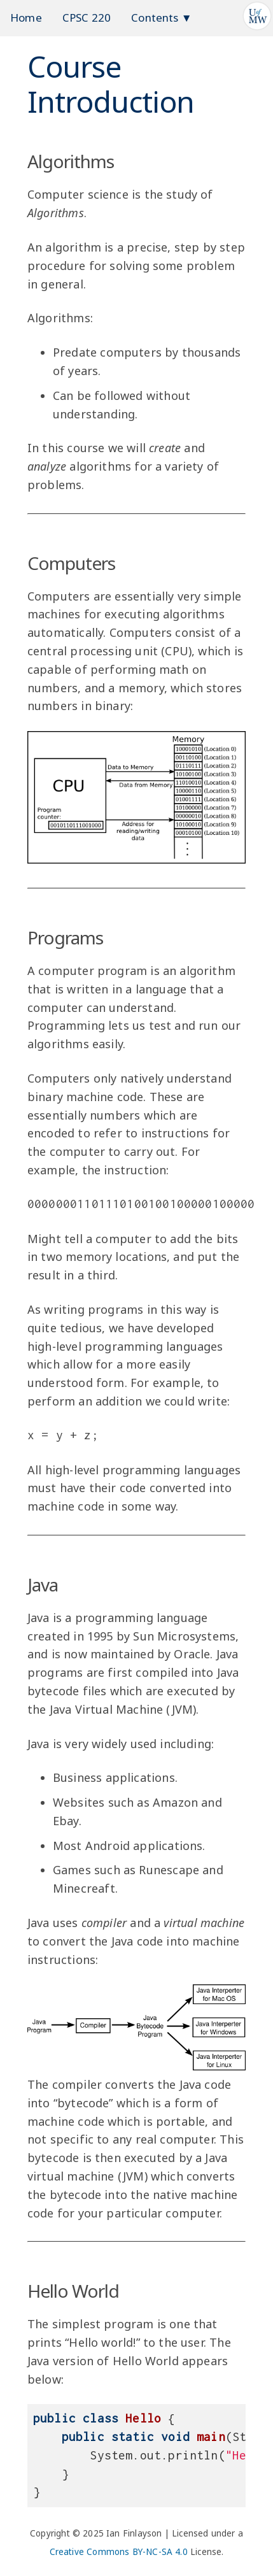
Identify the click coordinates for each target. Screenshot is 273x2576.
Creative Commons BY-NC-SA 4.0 (119, 2552)
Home (26, 17)
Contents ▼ (161, 17)
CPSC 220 (86, 17)
